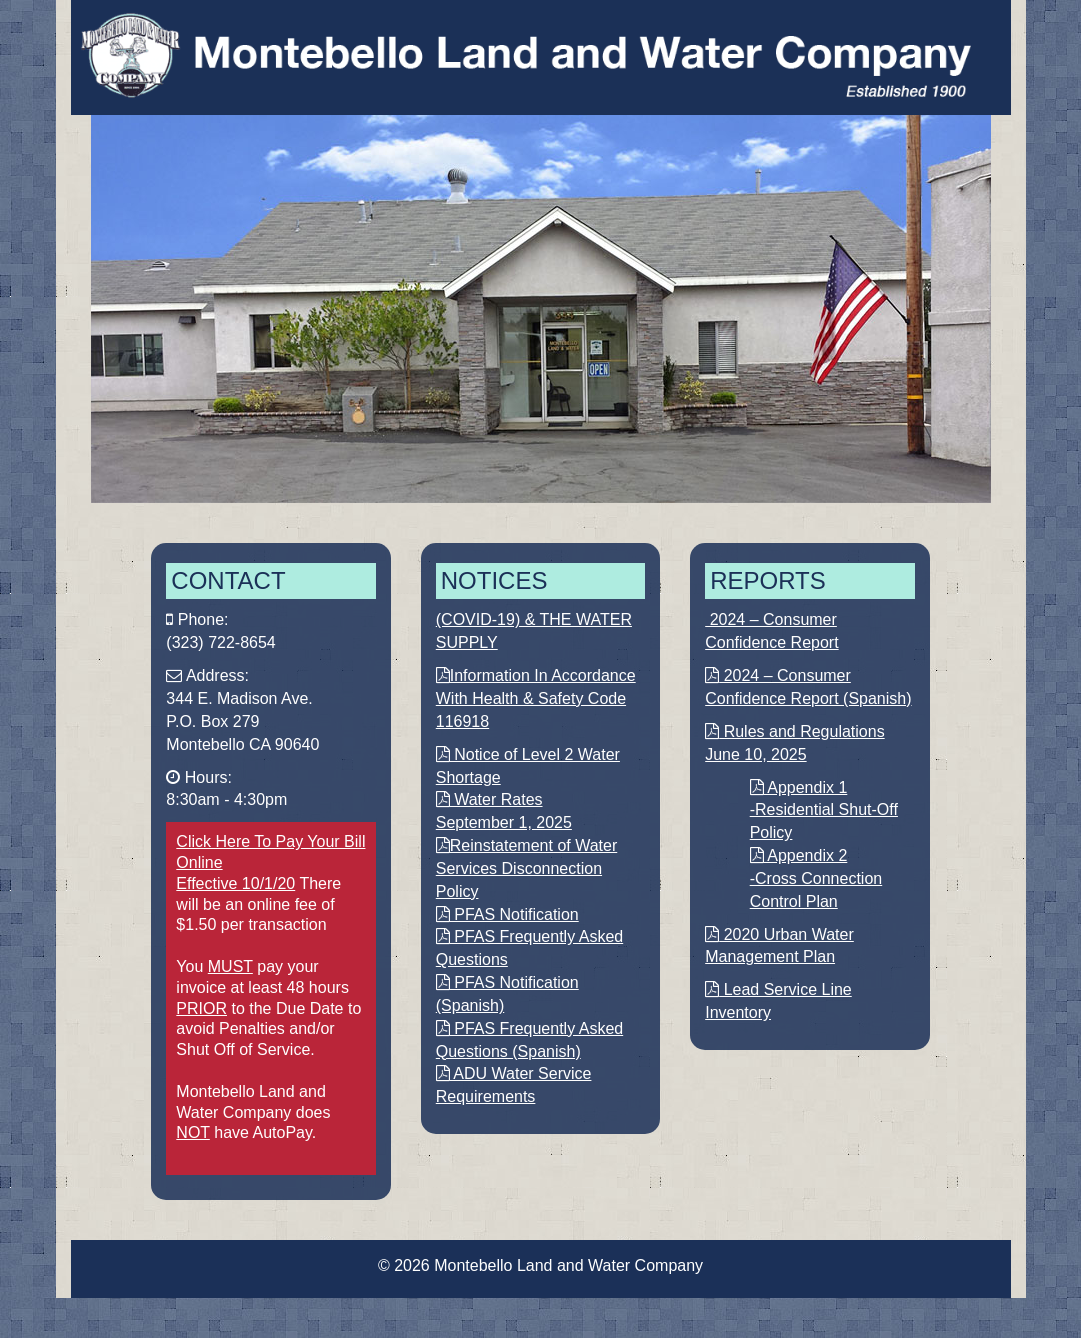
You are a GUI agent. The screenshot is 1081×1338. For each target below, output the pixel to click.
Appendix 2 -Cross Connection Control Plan (816, 878)
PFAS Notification (507, 914)
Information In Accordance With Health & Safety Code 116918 (536, 698)
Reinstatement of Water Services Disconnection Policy (526, 868)
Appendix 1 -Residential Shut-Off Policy (824, 810)
